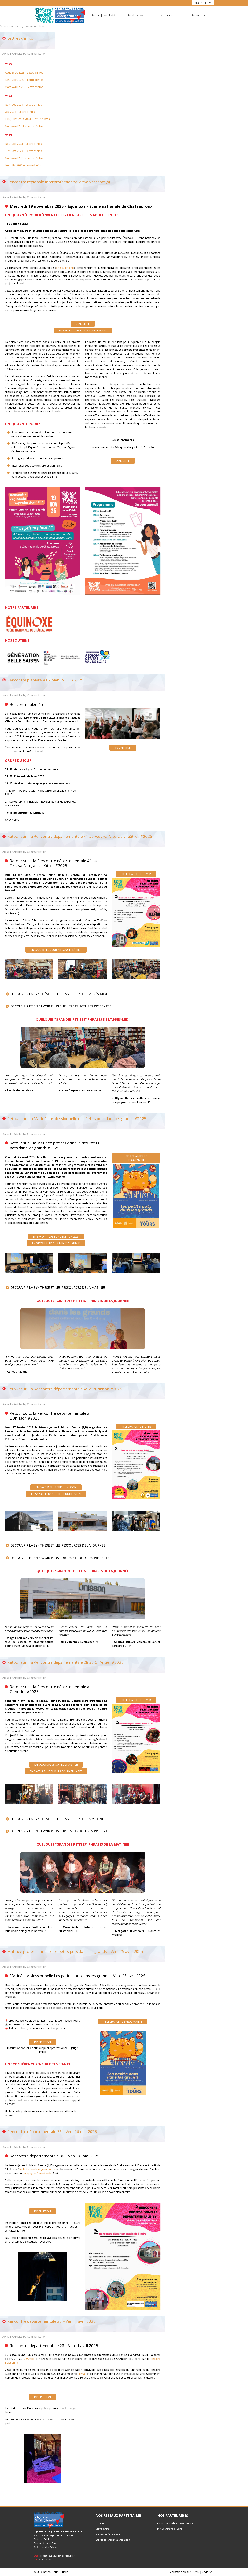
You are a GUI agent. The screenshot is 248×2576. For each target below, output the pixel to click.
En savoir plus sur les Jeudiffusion (56, 1494)
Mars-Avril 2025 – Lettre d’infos (24, 87)
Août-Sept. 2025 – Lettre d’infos (24, 72)
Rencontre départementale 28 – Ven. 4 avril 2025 (51, 2321)
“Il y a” (82, 2373)
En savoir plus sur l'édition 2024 (56, 1236)
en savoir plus (65, 268)
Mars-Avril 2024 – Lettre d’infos (24, 126)
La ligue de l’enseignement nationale (114, 2539)
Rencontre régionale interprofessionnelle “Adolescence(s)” (59, 181)
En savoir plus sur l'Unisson (56, 1487)
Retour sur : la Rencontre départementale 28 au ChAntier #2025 (65, 1662)
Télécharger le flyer (136, 874)
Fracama (100, 2523)
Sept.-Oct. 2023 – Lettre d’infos (23, 151)
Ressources (198, 15)
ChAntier (29, 2359)
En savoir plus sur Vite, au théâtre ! (56, 950)
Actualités (167, 15)
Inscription (122, 747)
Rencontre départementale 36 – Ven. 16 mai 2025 (52, 2131)
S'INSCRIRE (83, 324)
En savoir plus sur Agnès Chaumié (56, 1243)
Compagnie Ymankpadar (37, 2173)
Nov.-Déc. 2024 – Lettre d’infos (23, 104)
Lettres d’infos (20, 38)
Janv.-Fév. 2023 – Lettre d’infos (23, 165)
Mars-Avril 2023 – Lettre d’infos (24, 158)
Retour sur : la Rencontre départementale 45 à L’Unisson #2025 (64, 1388)
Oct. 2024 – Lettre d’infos (20, 112)
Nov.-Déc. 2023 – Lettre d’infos (23, 144)
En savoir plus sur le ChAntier (56, 1764)
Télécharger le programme (136, 1158)
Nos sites (202, 3)
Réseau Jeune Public (103, 15)
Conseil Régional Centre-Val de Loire (175, 2523)
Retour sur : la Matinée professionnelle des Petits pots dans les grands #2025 (76, 1118)
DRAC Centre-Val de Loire (169, 2528)
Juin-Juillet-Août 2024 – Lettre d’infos (27, 119)
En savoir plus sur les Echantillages (56, 1771)
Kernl (196, 2572)
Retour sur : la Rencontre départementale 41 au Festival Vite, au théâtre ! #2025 (79, 836)
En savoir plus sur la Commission (82, 330)
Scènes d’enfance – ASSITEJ (109, 2534)
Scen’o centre (102, 2528)
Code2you (208, 2572)
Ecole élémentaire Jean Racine (37, 2169)
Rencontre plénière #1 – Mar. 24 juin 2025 (45, 680)
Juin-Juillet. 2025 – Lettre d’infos (24, 80)
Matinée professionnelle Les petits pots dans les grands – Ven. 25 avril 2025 (75, 1951)
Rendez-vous (135, 15)
